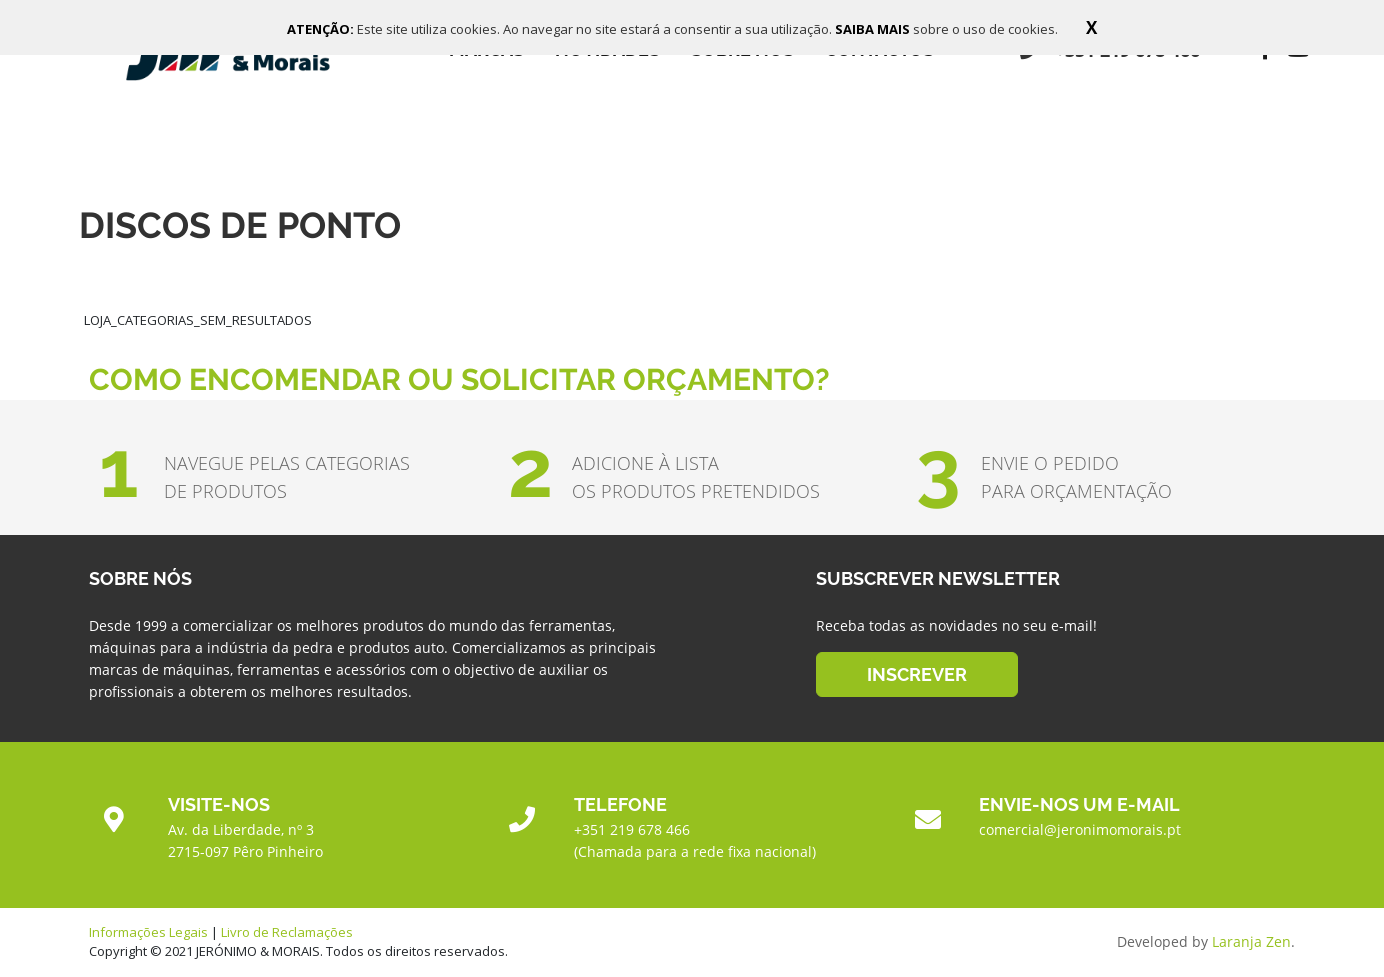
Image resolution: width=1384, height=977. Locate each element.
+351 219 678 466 (632, 829)
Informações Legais (148, 932)
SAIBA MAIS (874, 29)
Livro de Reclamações (287, 932)
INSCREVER (917, 674)
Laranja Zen (1251, 941)
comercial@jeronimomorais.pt (1080, 829)
